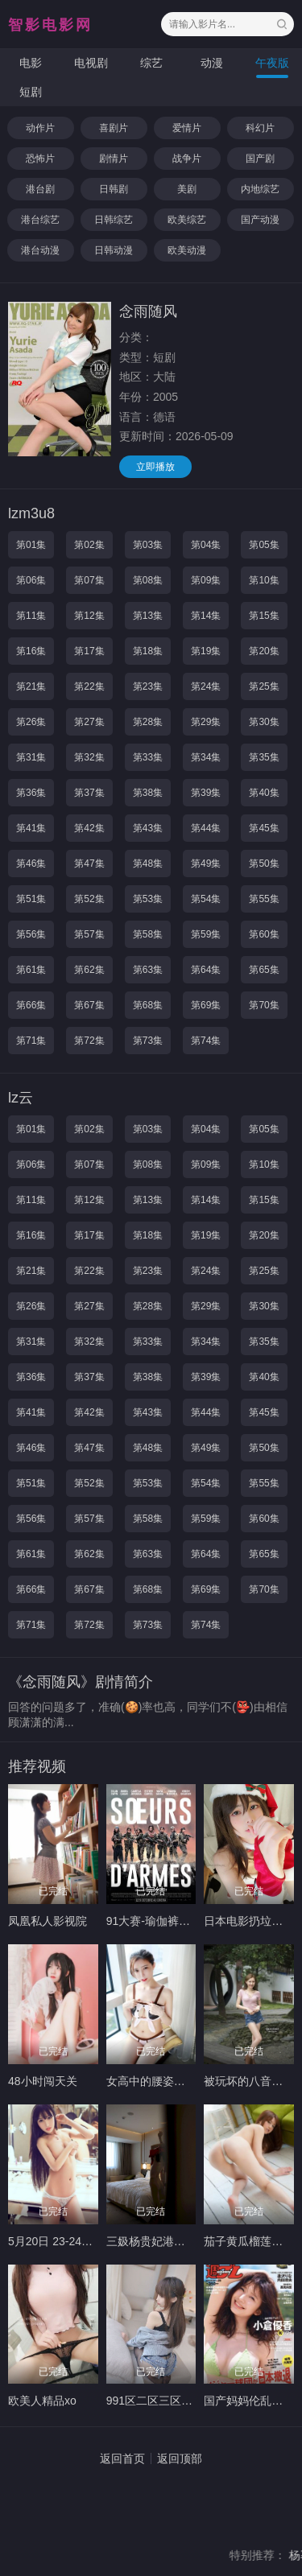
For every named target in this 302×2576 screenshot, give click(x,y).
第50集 (264, 863)
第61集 (31, 969)
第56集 (31, 934)
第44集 (206, 828)
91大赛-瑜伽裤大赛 (153, 1920)
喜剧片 (113, 128)
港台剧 (40, 189)
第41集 (31, 828)
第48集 (148, 863)
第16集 (31, 651)
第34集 (206, 757)
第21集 (31, 686)
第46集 (31, 863)
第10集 (264, 580)
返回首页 (122, 2458)
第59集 (206, 934)
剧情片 (113, 158)
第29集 (206, 721)
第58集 (148, 934)
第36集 (31, 792)
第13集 (148, 615)
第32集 (89, 757)
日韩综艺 (113, 219)
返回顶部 (179, 2458)
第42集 (89, 828)
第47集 (89, 863)
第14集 (206, 615)
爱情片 (186, 128)
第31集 (31, 757)
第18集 (148, 651)
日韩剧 (113, 189)
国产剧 (260, 158)
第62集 (89, 969)
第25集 (264, 686)
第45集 (264, 828)
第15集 (264, 615)
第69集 (206, 1005)
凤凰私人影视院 (47, 1920)
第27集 (89, 721)
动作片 (40, 128)
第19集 (206, 651)
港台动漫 (40, 250)
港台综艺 (40, 219)
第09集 (206, 580)
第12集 (89, 615)
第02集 (89, 544)
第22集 (89, 686)
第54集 (206, 899)
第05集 (264, 544)
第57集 (89, 934)
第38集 (148, 792)
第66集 (31, 1005)
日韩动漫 (113, 250)
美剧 (187, 189)
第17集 (89, 651)
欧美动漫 (187, 250)
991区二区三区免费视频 (166, 2400)
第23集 (148, 686)
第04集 (206, 544)
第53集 (148, 899)
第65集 (264, 969)
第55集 (264, 899)
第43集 (148, 828)
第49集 (206, 863)
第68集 (148, 1005)
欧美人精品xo (42, 2400)
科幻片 (260, 128)
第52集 (89, 899)
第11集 (31, 615)
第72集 (89, 1040)
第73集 (148, 1040)
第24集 (206, 686)
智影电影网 (50, 25)
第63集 (148, 969)
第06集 (31, 580)
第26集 (31, 721)
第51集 (31, 899)
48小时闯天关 (42, 2081)
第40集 (264, 792)
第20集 (264, 651)
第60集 (264, 934)
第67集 (89, 1005)
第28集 (148, 721)
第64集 (206, 969)
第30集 (264, 721)
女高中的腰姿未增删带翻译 (174, 2081)
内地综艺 (260, 189)
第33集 (148, 757)
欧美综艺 (187, 219)
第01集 (31, 544)
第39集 (206, 792)
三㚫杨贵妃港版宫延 (157, 2241)
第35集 (264, 757)
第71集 (31, 1040)
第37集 (89, 792)
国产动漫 (260, 219)
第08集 (148, 580)
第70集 (264, 1005)
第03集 (148, 544)
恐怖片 (40, 158)
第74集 (206, 1040)
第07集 (89, 580)
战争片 (186, 158)
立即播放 (155, 466)
